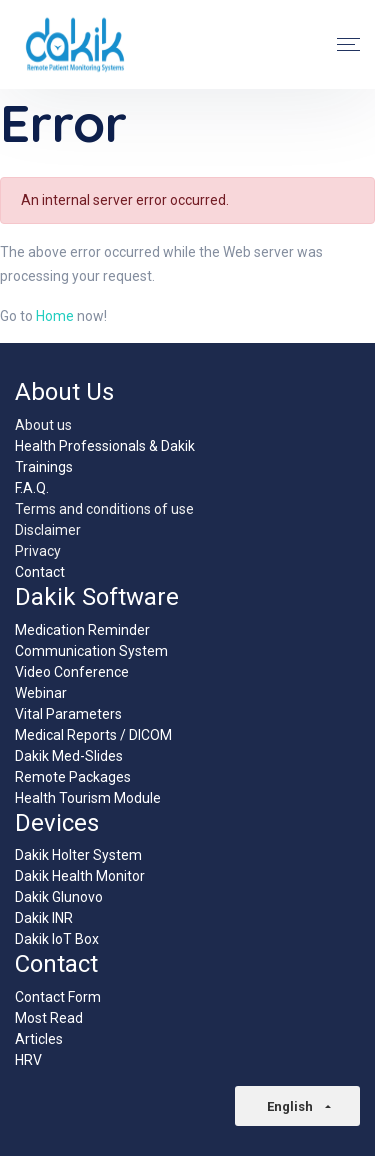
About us (43, 425)
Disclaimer (48, 530)
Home (55, 316)
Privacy (38, 551)
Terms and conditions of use (104, 509)
